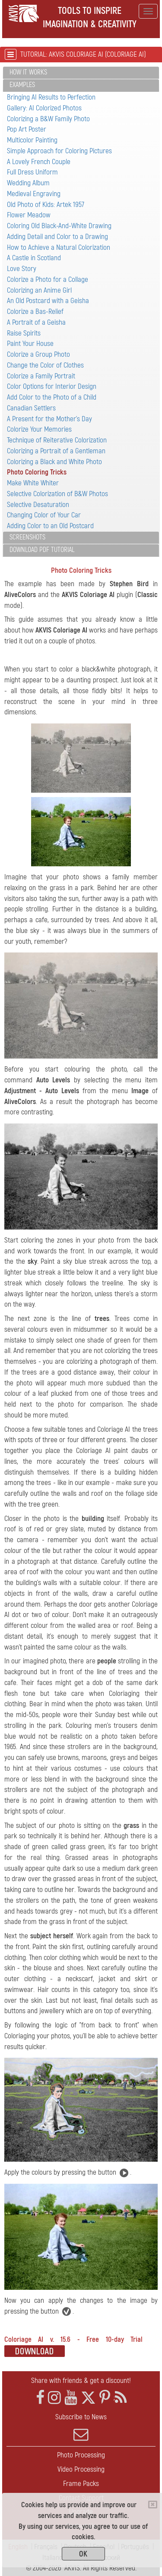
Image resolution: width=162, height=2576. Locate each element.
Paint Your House (30, 343)
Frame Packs (81, 2483)
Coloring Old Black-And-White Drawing (59, 225)
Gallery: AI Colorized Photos (44, 108)
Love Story (21, 268)
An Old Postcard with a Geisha (48, 300)
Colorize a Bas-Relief (35, 311)
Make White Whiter (33, 482)
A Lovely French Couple (38, 161)
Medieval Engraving (33, 193)
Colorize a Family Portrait (41, 376)
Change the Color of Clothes (45, 365)
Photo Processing (81, 2455)
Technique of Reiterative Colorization (57, 440)
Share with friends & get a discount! (81, 2380)
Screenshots (27, 537)
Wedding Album (28, 182)
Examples (22, 85)
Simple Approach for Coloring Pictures (59, 150)
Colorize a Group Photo (38, 354)
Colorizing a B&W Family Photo (48, 118)
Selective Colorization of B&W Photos (57, 493)
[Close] (152, 2504)
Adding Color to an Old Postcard (50, 525)
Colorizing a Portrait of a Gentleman (56, 450)
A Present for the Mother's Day (49, 418)
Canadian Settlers (31, 408)
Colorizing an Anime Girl (39, 290)
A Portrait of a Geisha (36, 322)
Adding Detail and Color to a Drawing (57, 236)
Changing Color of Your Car (44, 515)
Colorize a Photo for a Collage (47, 279)
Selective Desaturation (38, 504)
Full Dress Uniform (32, 172)
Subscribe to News (81, 2427)
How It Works (28, 72)
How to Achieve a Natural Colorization (58, 247)
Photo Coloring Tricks (37, 472)
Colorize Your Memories (39, 429)
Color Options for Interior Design (51, 386)
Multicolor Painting (32, 140)
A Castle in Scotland (34, 257)
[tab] (81, 73)
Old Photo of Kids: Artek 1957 (45, 204)
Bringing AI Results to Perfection (51, 97)
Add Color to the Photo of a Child (51, 397)
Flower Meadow (29, 215)
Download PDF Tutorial (42, 550)
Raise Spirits (24, 333)
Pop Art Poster (26, 129)
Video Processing (81, 2469)
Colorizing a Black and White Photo (54, 461)
